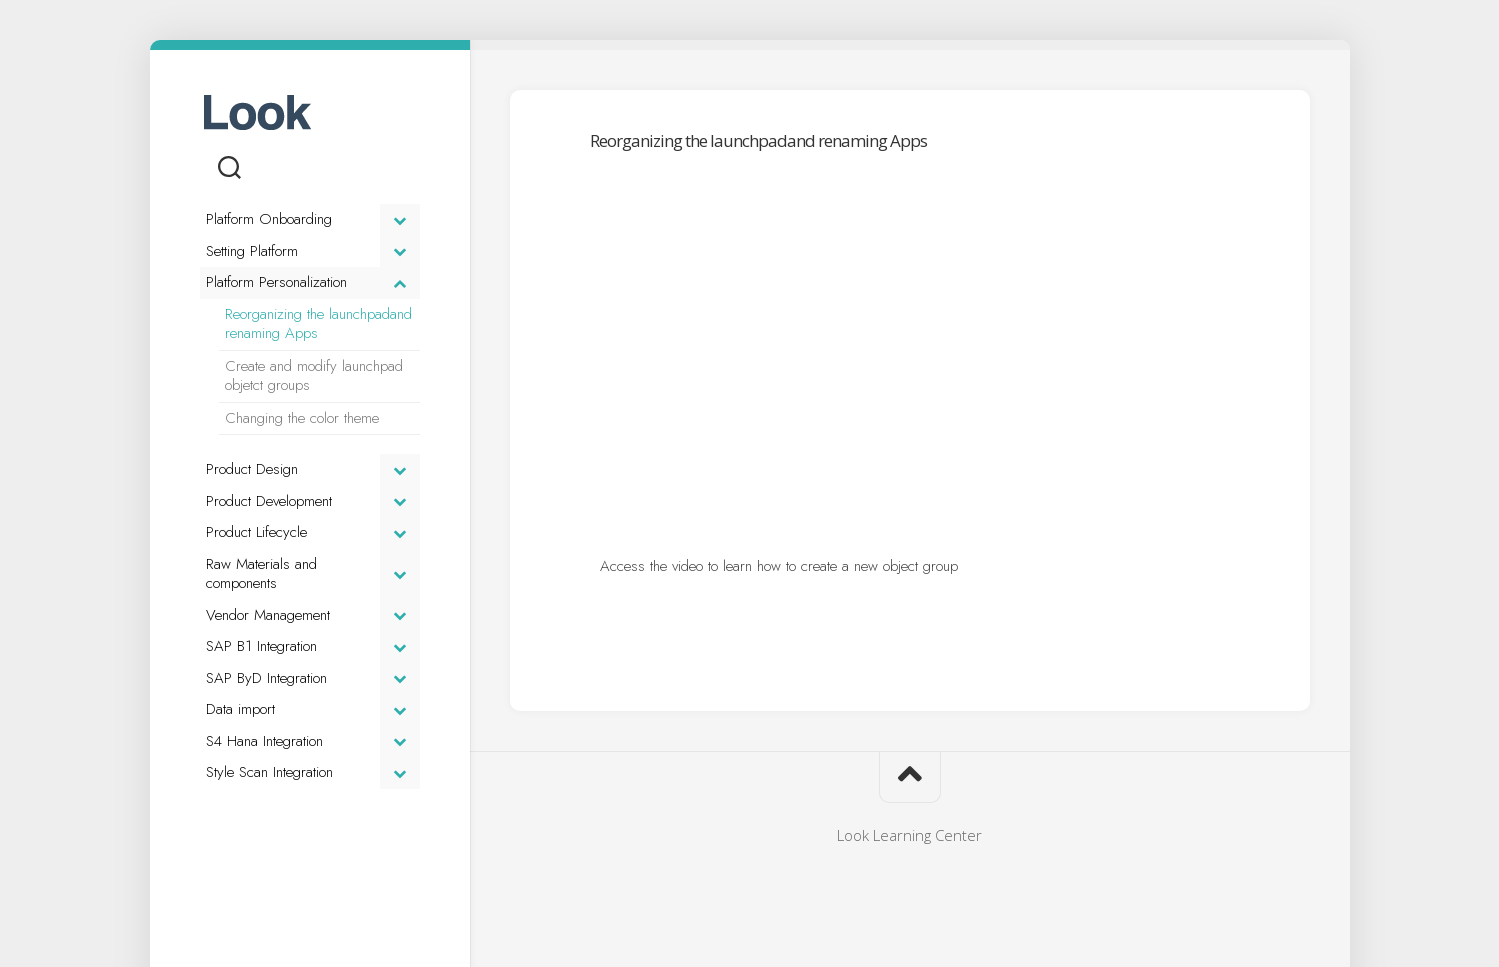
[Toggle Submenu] (400, 220)
